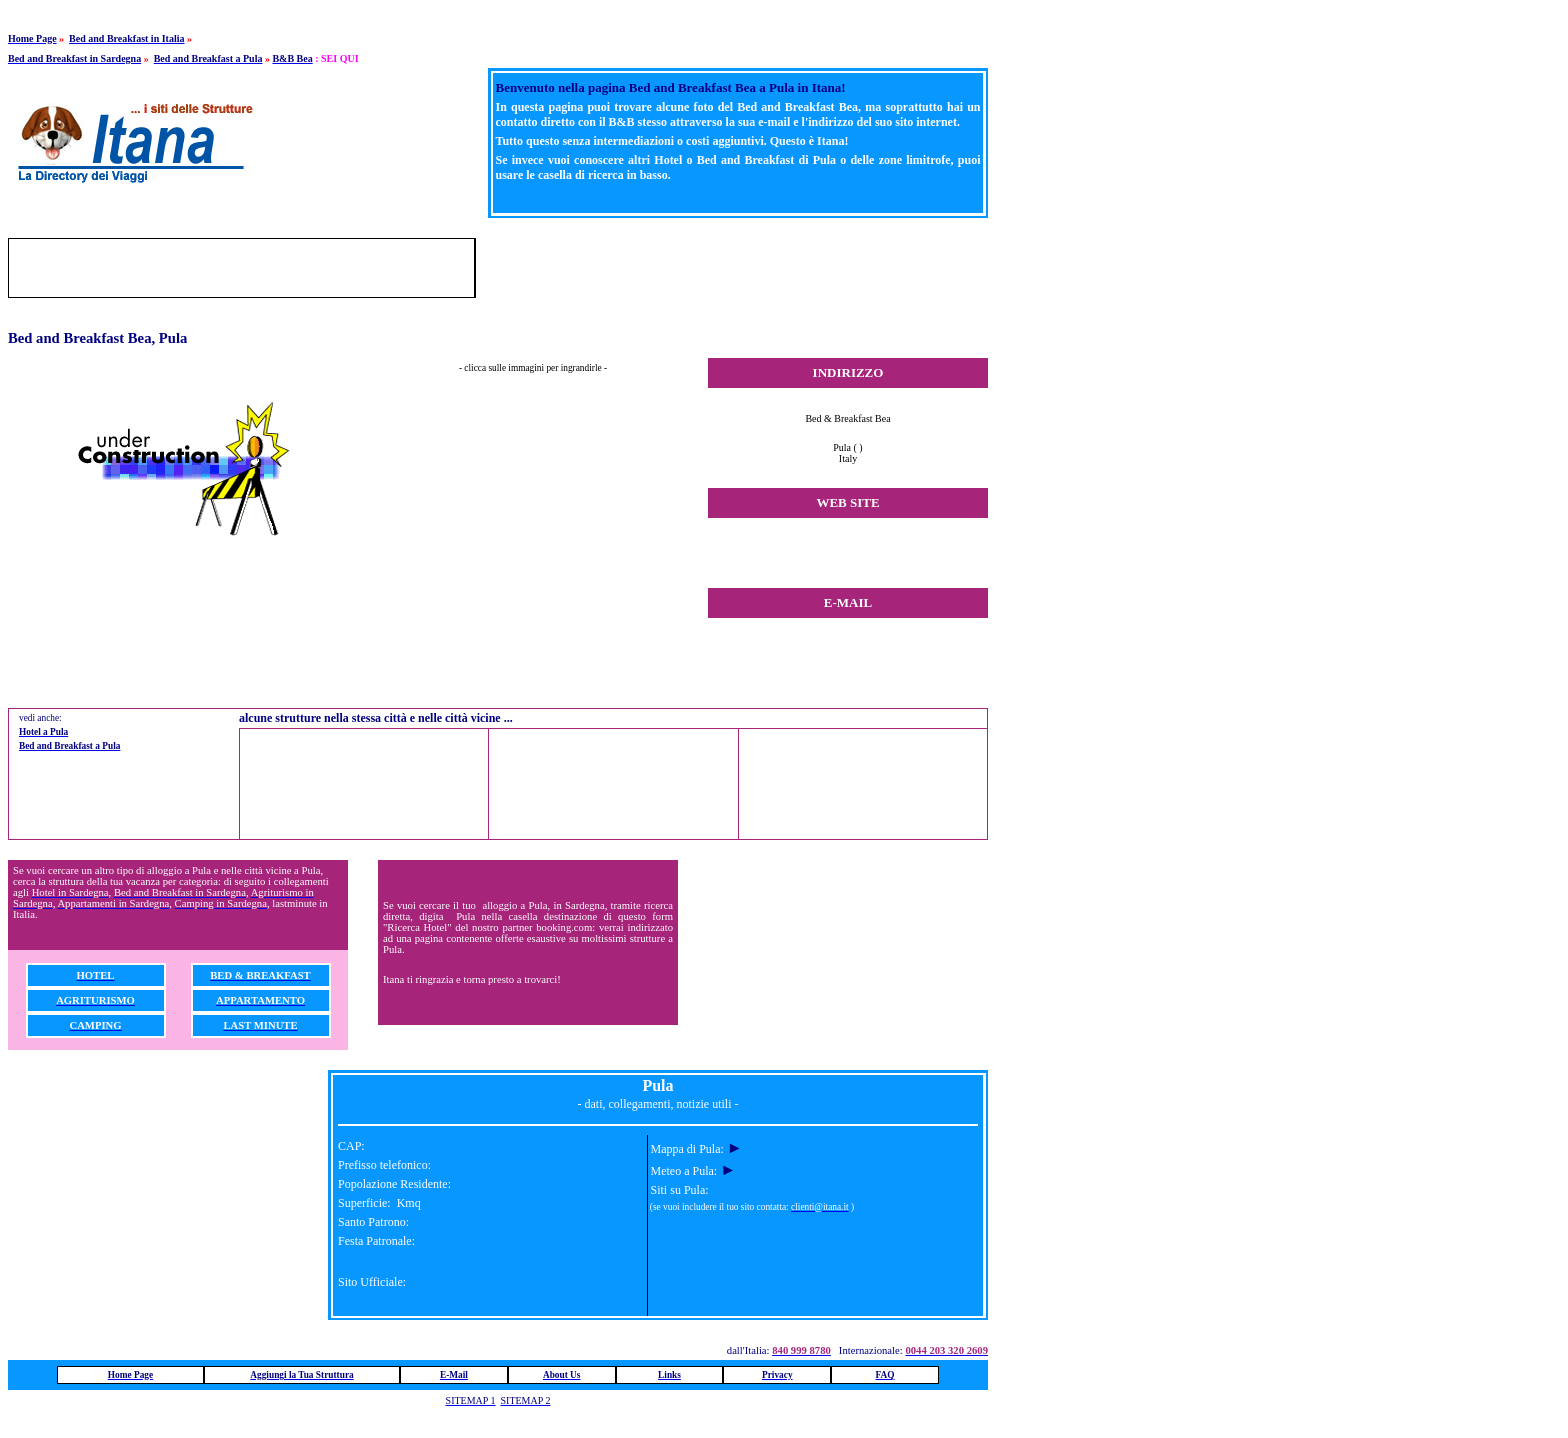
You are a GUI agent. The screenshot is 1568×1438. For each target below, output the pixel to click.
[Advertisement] (754, 268)
